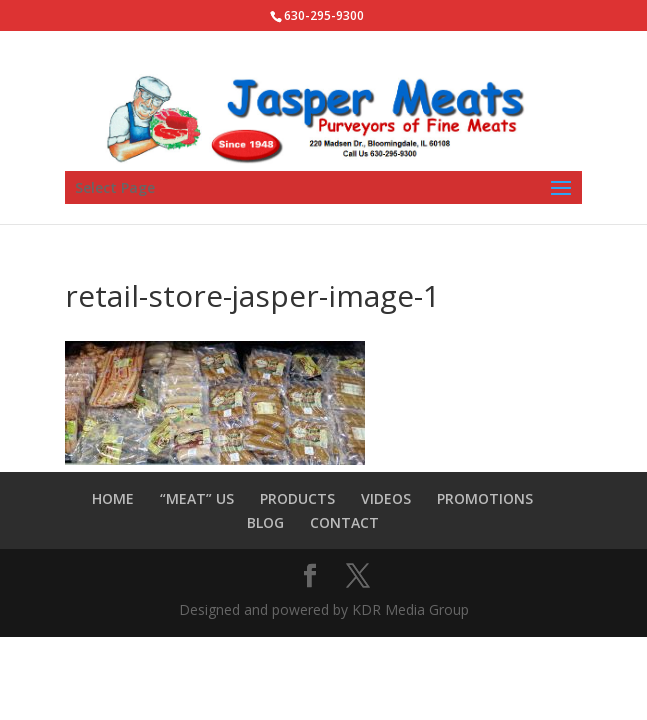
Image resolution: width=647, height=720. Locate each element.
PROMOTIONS (485, 498)
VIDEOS (386, 498)
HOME (113, 498)
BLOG (265, 522)
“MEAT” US (197, 498)
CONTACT (344, 522)
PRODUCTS (297, 498)
